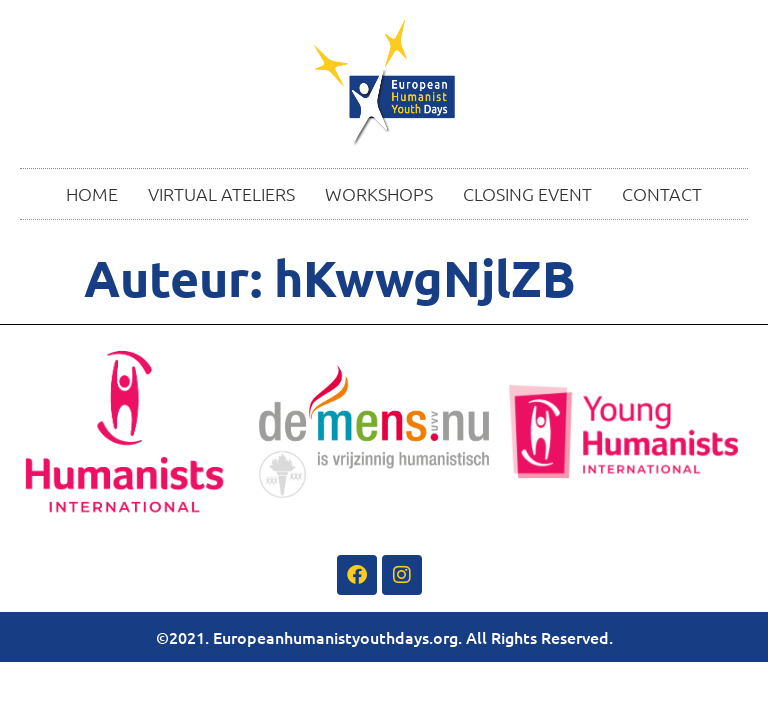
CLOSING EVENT (527, 193)
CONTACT (662, 193)
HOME (92, 193)
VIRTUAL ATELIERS (221, 193)
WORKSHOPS (379, 193)
